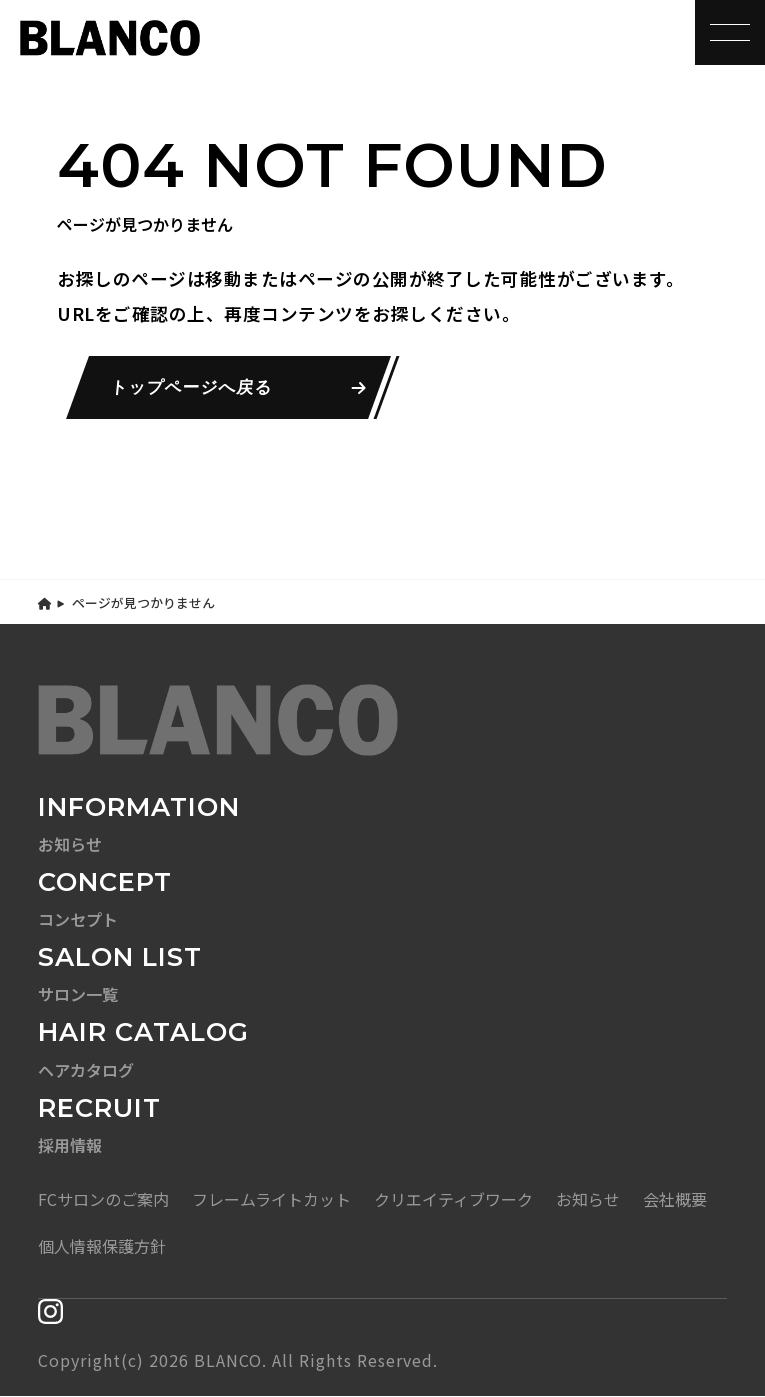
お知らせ (588, 1200)
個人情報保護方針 (102, 1247)
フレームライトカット (271, 1200)
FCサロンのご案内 (103, 1200)
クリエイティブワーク (453, 1200)
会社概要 (675, 1200)
